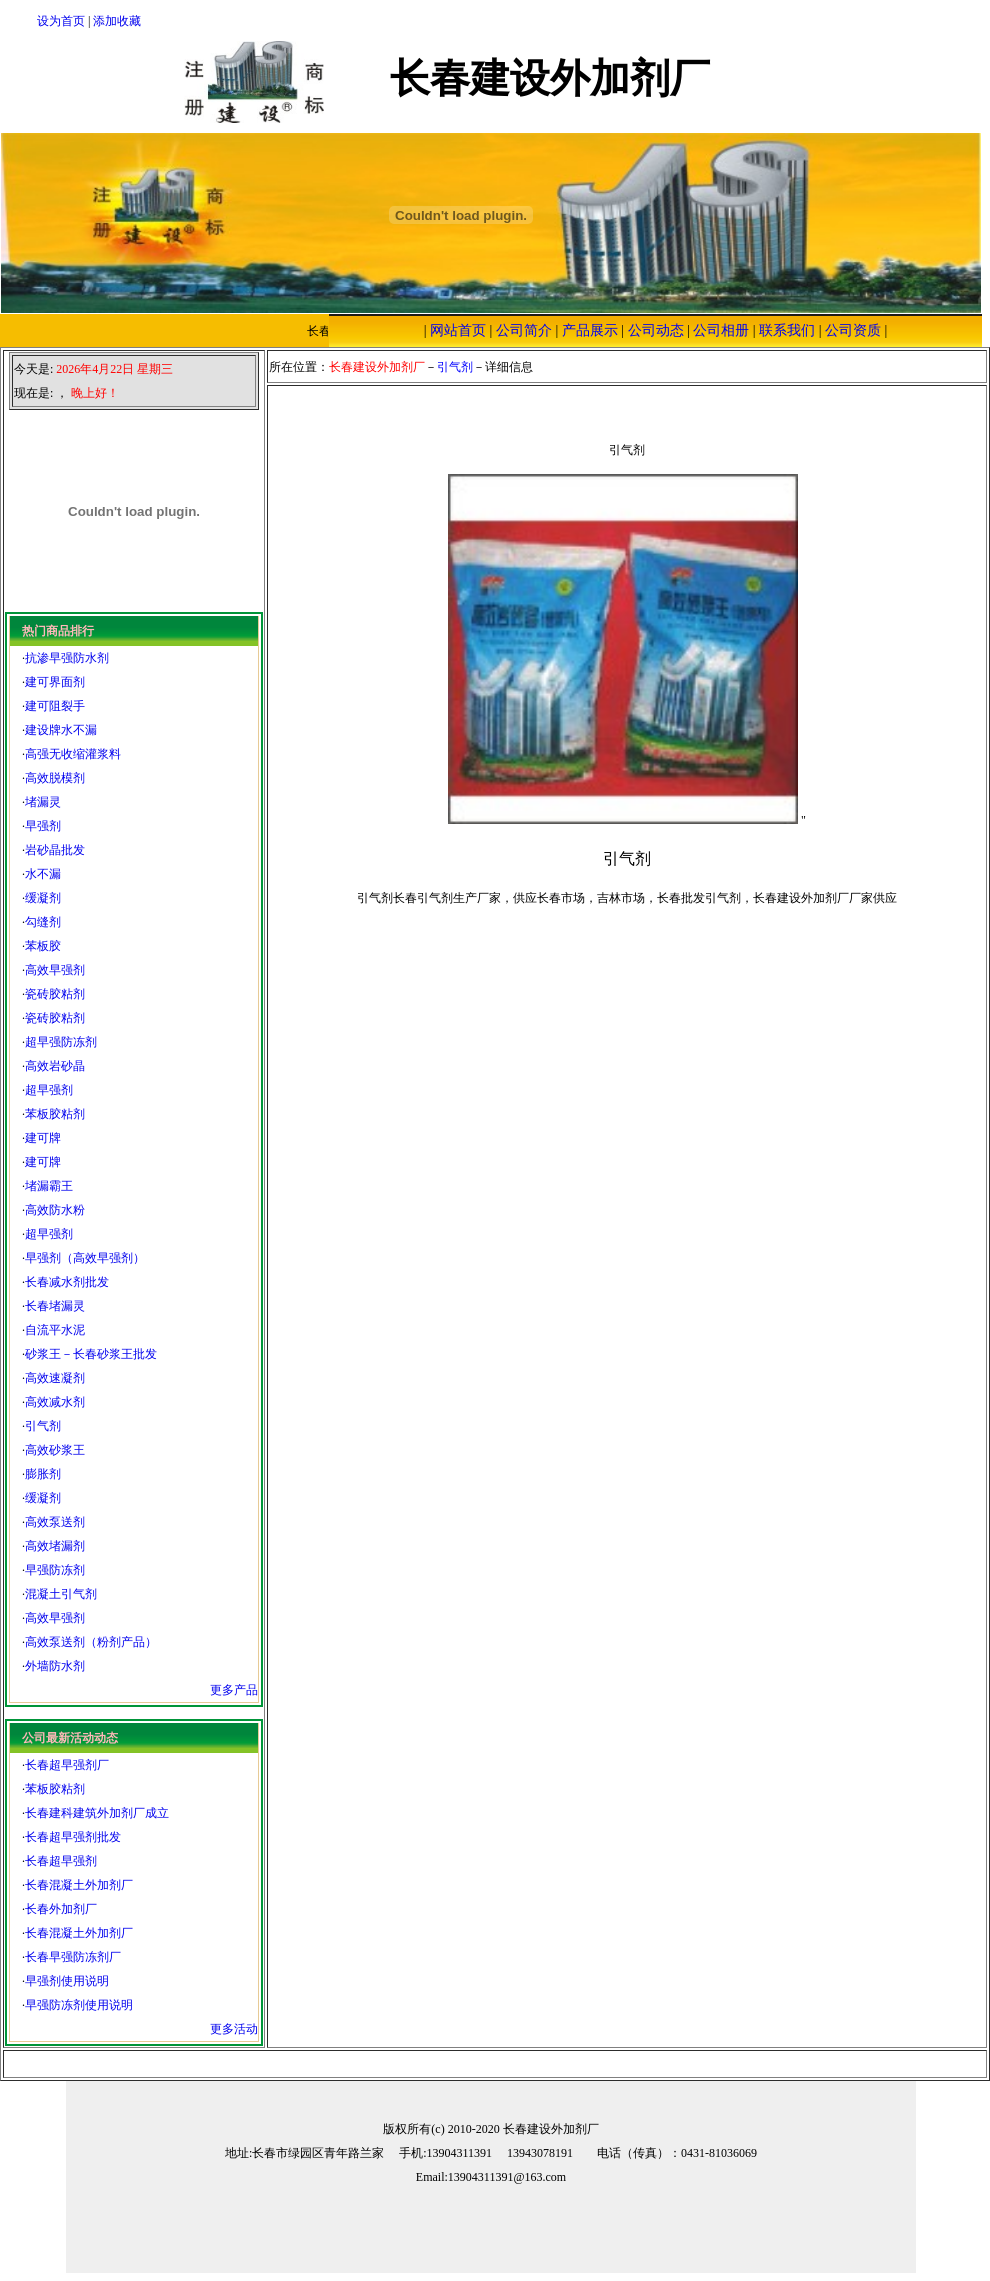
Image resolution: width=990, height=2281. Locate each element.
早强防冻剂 (55, 1570)
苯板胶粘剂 (55, 1114)
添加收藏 (117, 21)
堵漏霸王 (49, 1186)
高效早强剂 (55, 970)
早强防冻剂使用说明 (79, 2005)
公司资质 (853, 330)
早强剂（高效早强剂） (85, 1258)
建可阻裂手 (55, 706)
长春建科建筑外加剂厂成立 (97, 1813)
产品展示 (590, 330)
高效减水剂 (55, 1402)
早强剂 (43, 826)
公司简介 (524, 330)
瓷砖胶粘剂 (55, 994)
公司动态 (656, 330)
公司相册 (721, 330)
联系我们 (787, 330)
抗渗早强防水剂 (67, 658)
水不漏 (43, 874)
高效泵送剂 (55, 1522)
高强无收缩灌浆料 (73, 754)
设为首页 (61, 21)
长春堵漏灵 (55, 1306)
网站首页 (458, 330)
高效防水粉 (55, 1210)
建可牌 (43, 1138)
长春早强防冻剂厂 (73, 1957)
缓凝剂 (43, 898)
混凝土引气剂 (61, 1594)
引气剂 (43, 1426)
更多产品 (234, 1690)
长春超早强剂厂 (67, 1765)
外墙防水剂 (55, 1666)
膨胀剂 (43, 1474)
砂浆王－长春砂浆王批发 (91, 1354)
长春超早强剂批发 (73, 1837)
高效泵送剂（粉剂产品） (91, 1642)
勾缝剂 (43, 922)
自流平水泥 (55, 1330)
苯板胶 (43, 946)
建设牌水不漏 (61, 730)
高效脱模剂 (55, 778)
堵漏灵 (43, 802)
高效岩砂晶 (55, 1066)
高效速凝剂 (55, 1378)
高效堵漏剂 (55, 1546)
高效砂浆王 (55, 1450)
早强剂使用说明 (67, 1981)
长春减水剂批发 (67, 1282)
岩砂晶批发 (55, 850)
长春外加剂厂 (61, 1909)
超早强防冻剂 (61, 1042)
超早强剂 (49, 1090)
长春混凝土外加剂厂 (79, 1885)
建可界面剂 (55, 682)
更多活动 (234, 2029)
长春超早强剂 (61, 1861)
